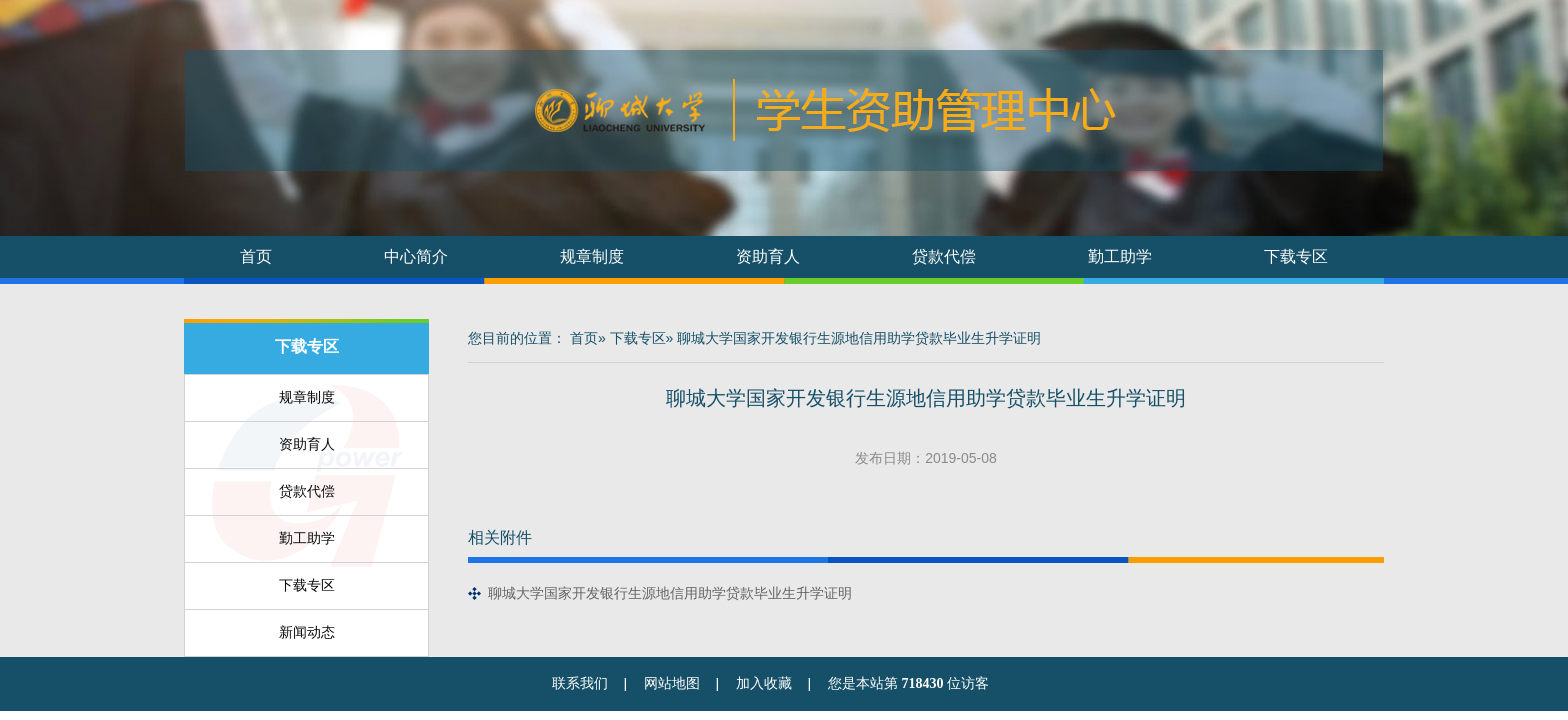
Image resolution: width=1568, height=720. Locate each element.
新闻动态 (307, 632)
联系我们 (580, 683)
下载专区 (1296, 256)
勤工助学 (1120, 256)
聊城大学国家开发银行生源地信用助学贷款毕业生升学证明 (670, 593)
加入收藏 (764, 683)
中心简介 (416, 256)
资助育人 (768, 256)
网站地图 (672, 683)
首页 (256, 256)
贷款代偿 (944, 256)
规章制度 (592, 256)
